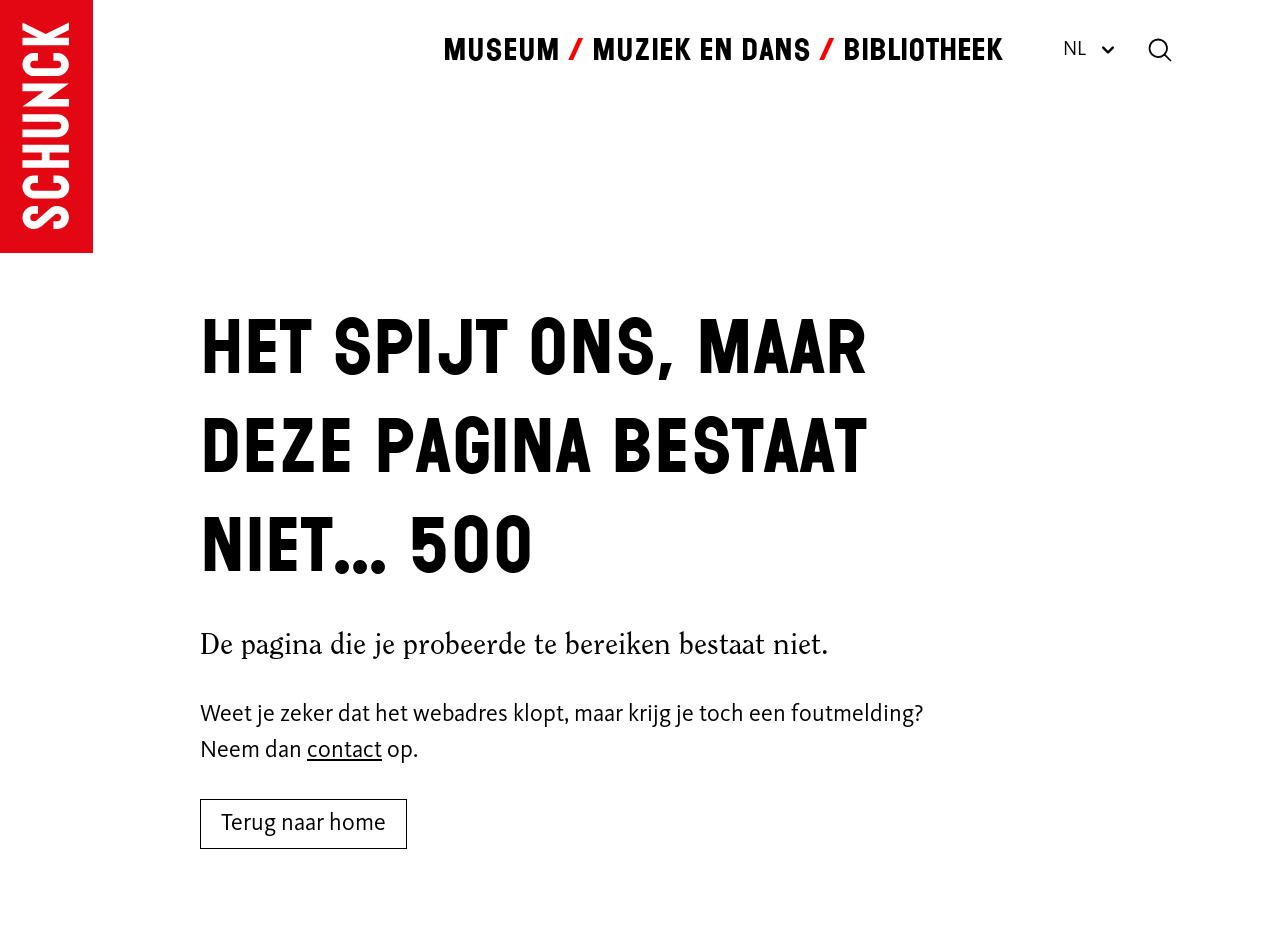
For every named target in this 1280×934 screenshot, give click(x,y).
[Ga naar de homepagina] (46, 126)
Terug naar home (303, 824)
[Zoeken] (1160, 50)
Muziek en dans (701, 50)
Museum (501, 50)
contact (344, 751)
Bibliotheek (923, 50)
